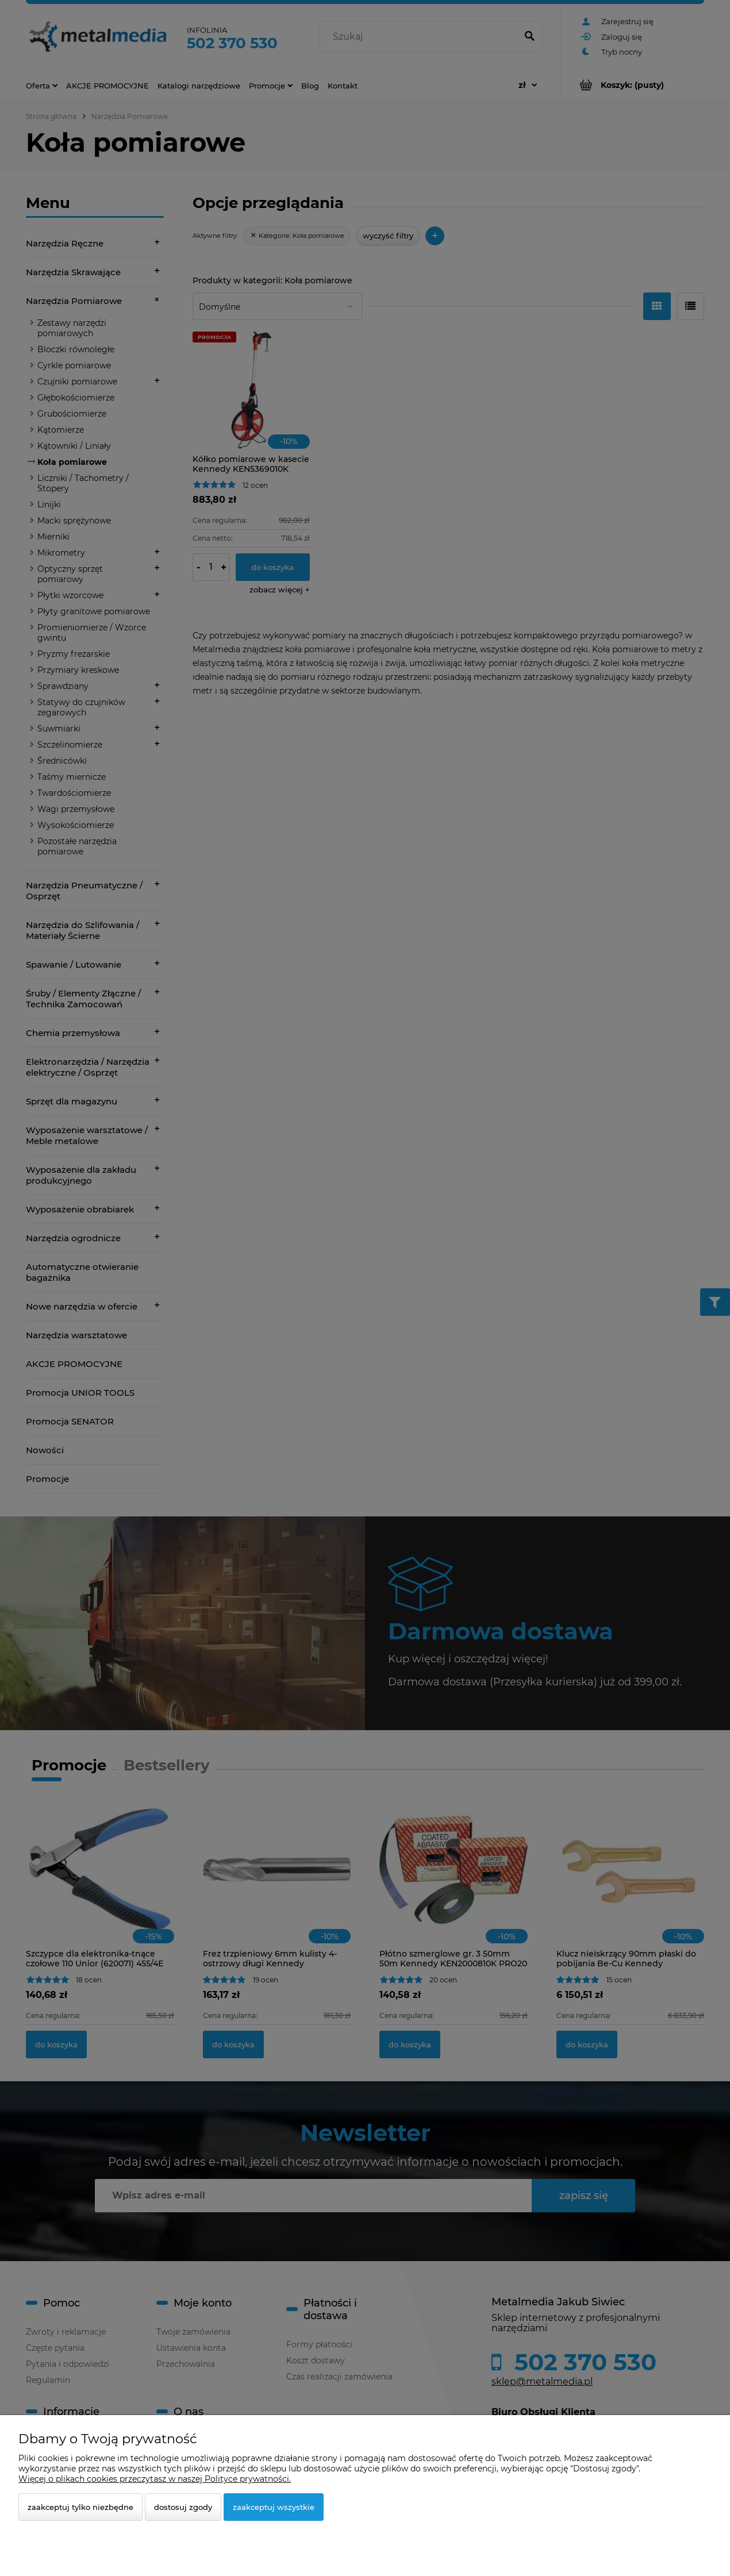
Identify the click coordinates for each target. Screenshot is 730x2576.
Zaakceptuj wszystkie (273, 2507)
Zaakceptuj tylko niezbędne (80, 2507)
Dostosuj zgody (183, 2507)
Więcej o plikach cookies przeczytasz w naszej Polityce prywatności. (154, 2479)
